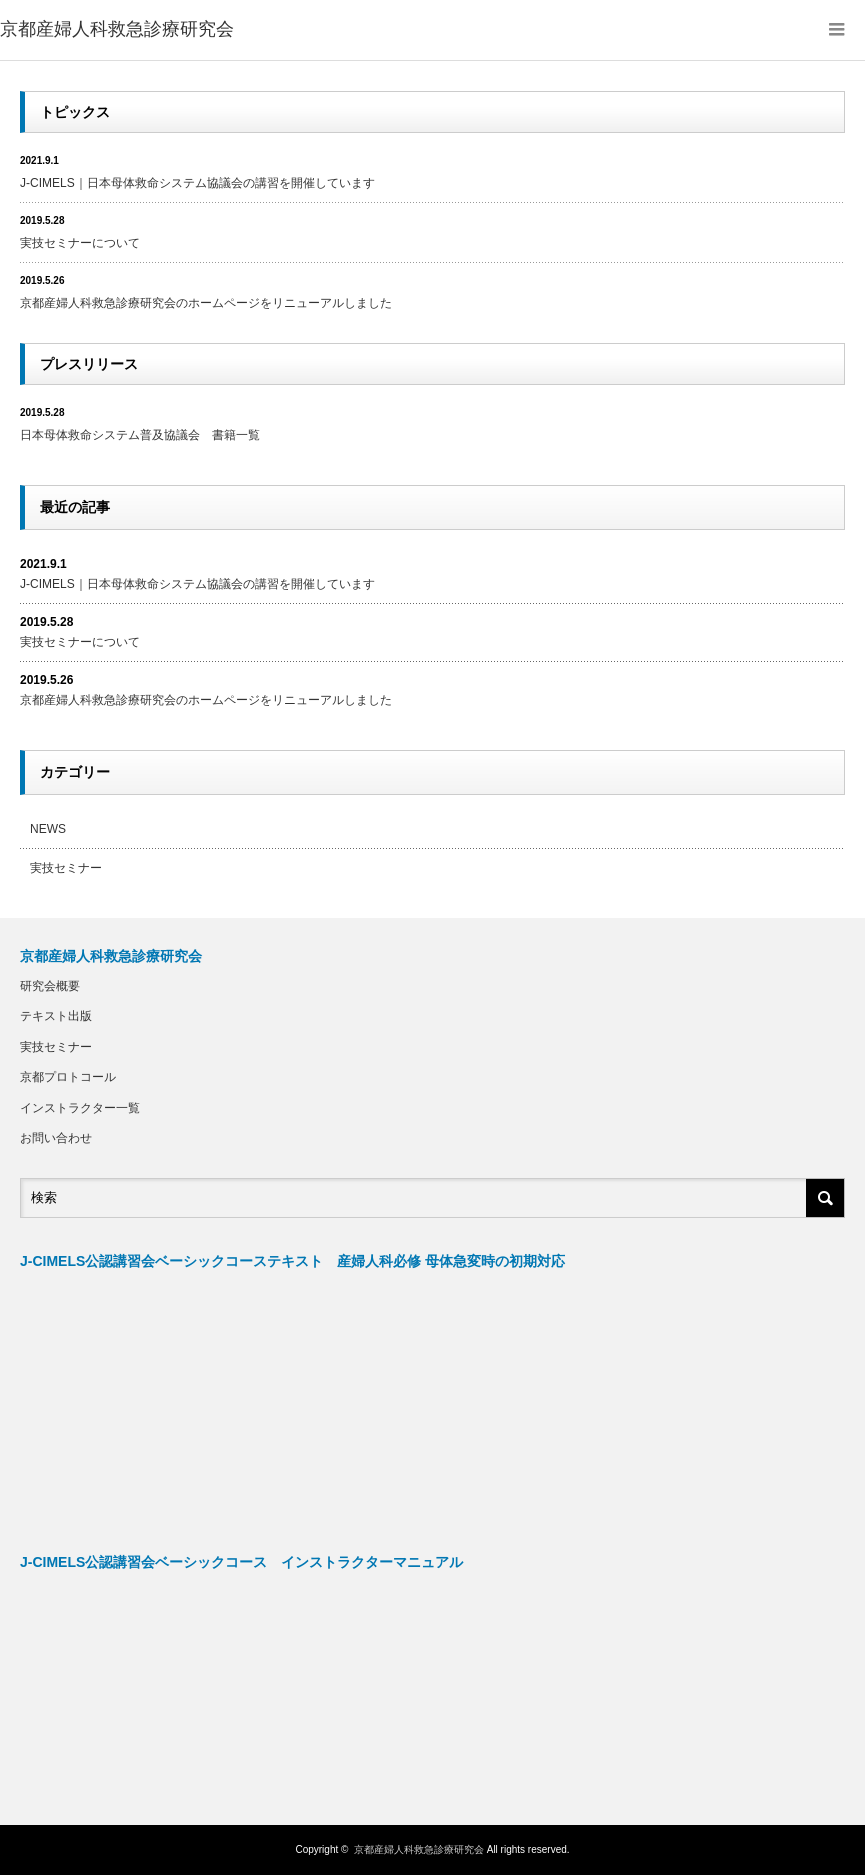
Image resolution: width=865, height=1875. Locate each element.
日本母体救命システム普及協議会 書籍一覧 (140, 435)
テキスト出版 (56, 1016)
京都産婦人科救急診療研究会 (117, 29)
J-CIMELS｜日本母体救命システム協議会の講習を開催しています (197, 183)
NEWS (48, 829)
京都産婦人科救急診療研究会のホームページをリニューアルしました (206, 303)
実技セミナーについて (80, 243)
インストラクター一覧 (80, 1108)
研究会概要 (50, 986)
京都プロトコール (68, 1077)
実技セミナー (66, 868)
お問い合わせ (56, 1138)
